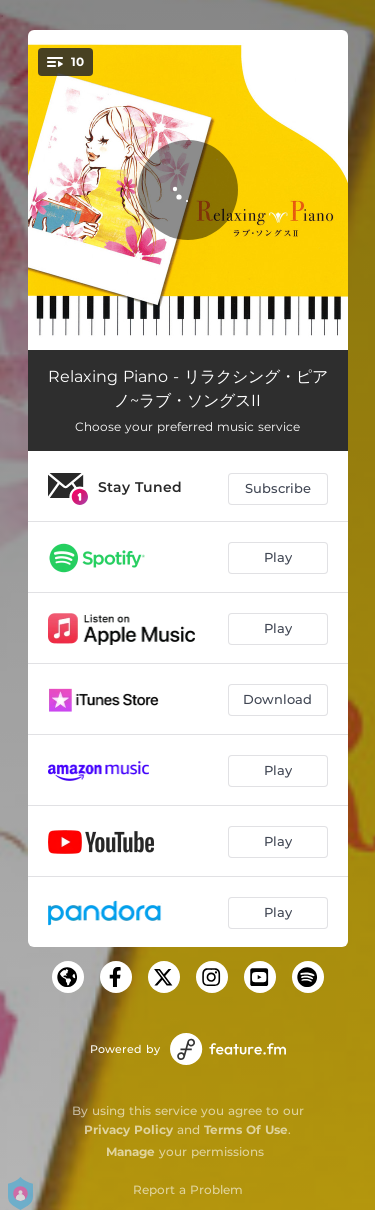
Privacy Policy (128, 1129)
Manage (130, 1151)
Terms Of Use (246, 1129)
